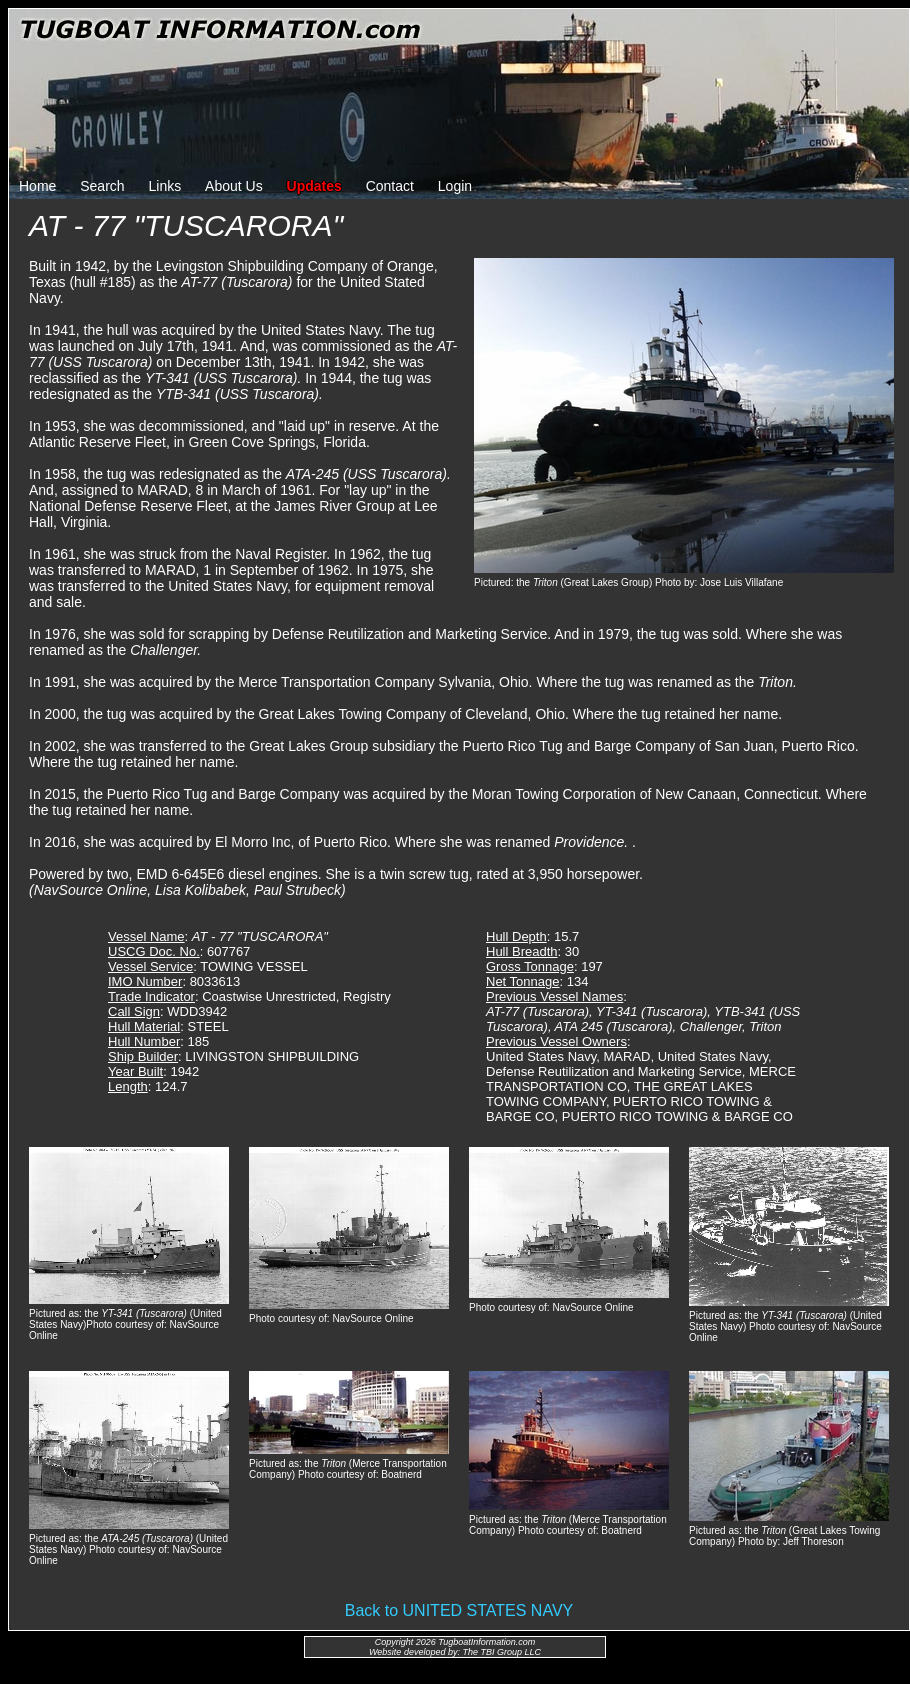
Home (37, 186)
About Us (234, 186)
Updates (314, 186)
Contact (390, 186)
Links (165, 186)
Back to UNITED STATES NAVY (459, 1610)
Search (102, 186)
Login (455, 186)
